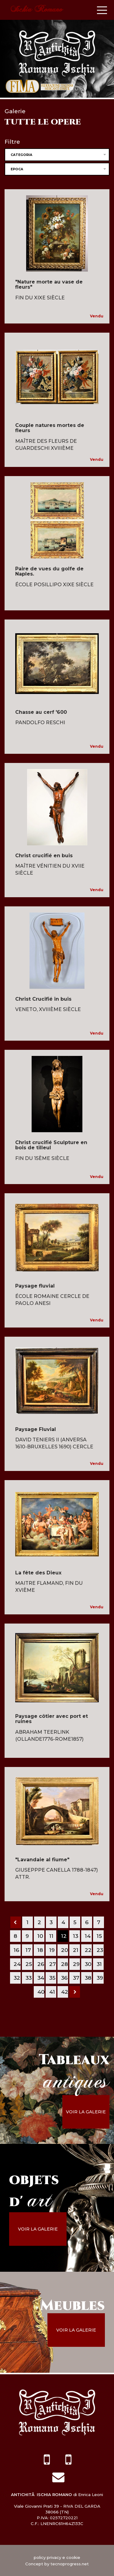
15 (99, 1936)
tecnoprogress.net (69, 2563)
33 (29, 1977)
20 (64, 1950)
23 (100, 1950)
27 (52, 1964)
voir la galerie (86, 2112)
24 (17, 1964)
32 (17, 1977)
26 (40, 1964)
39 (100, 1977)
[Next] (74, 1992)
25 (29, 1964)
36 (64, 1977)
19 (52, 1950)
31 (99, 1964)
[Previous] (15, 1922)
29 (76, 1964)
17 (28, 1950)
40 (40, 1992)
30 (88, 1964)
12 (64, 1936)
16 (16, 1950)
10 (40, 1936)
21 (75, 1950)
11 (51, 1936)
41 (52, 1992)
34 (40, 1977)
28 (64, 1964)
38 (88, 1977)
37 (76, 1977)
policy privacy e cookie (57, 2557)
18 (40, 1950)
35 (52, 1977)
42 (64, 1992)
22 (88, 1950)
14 (88, 1936)
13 (75, 1936)
